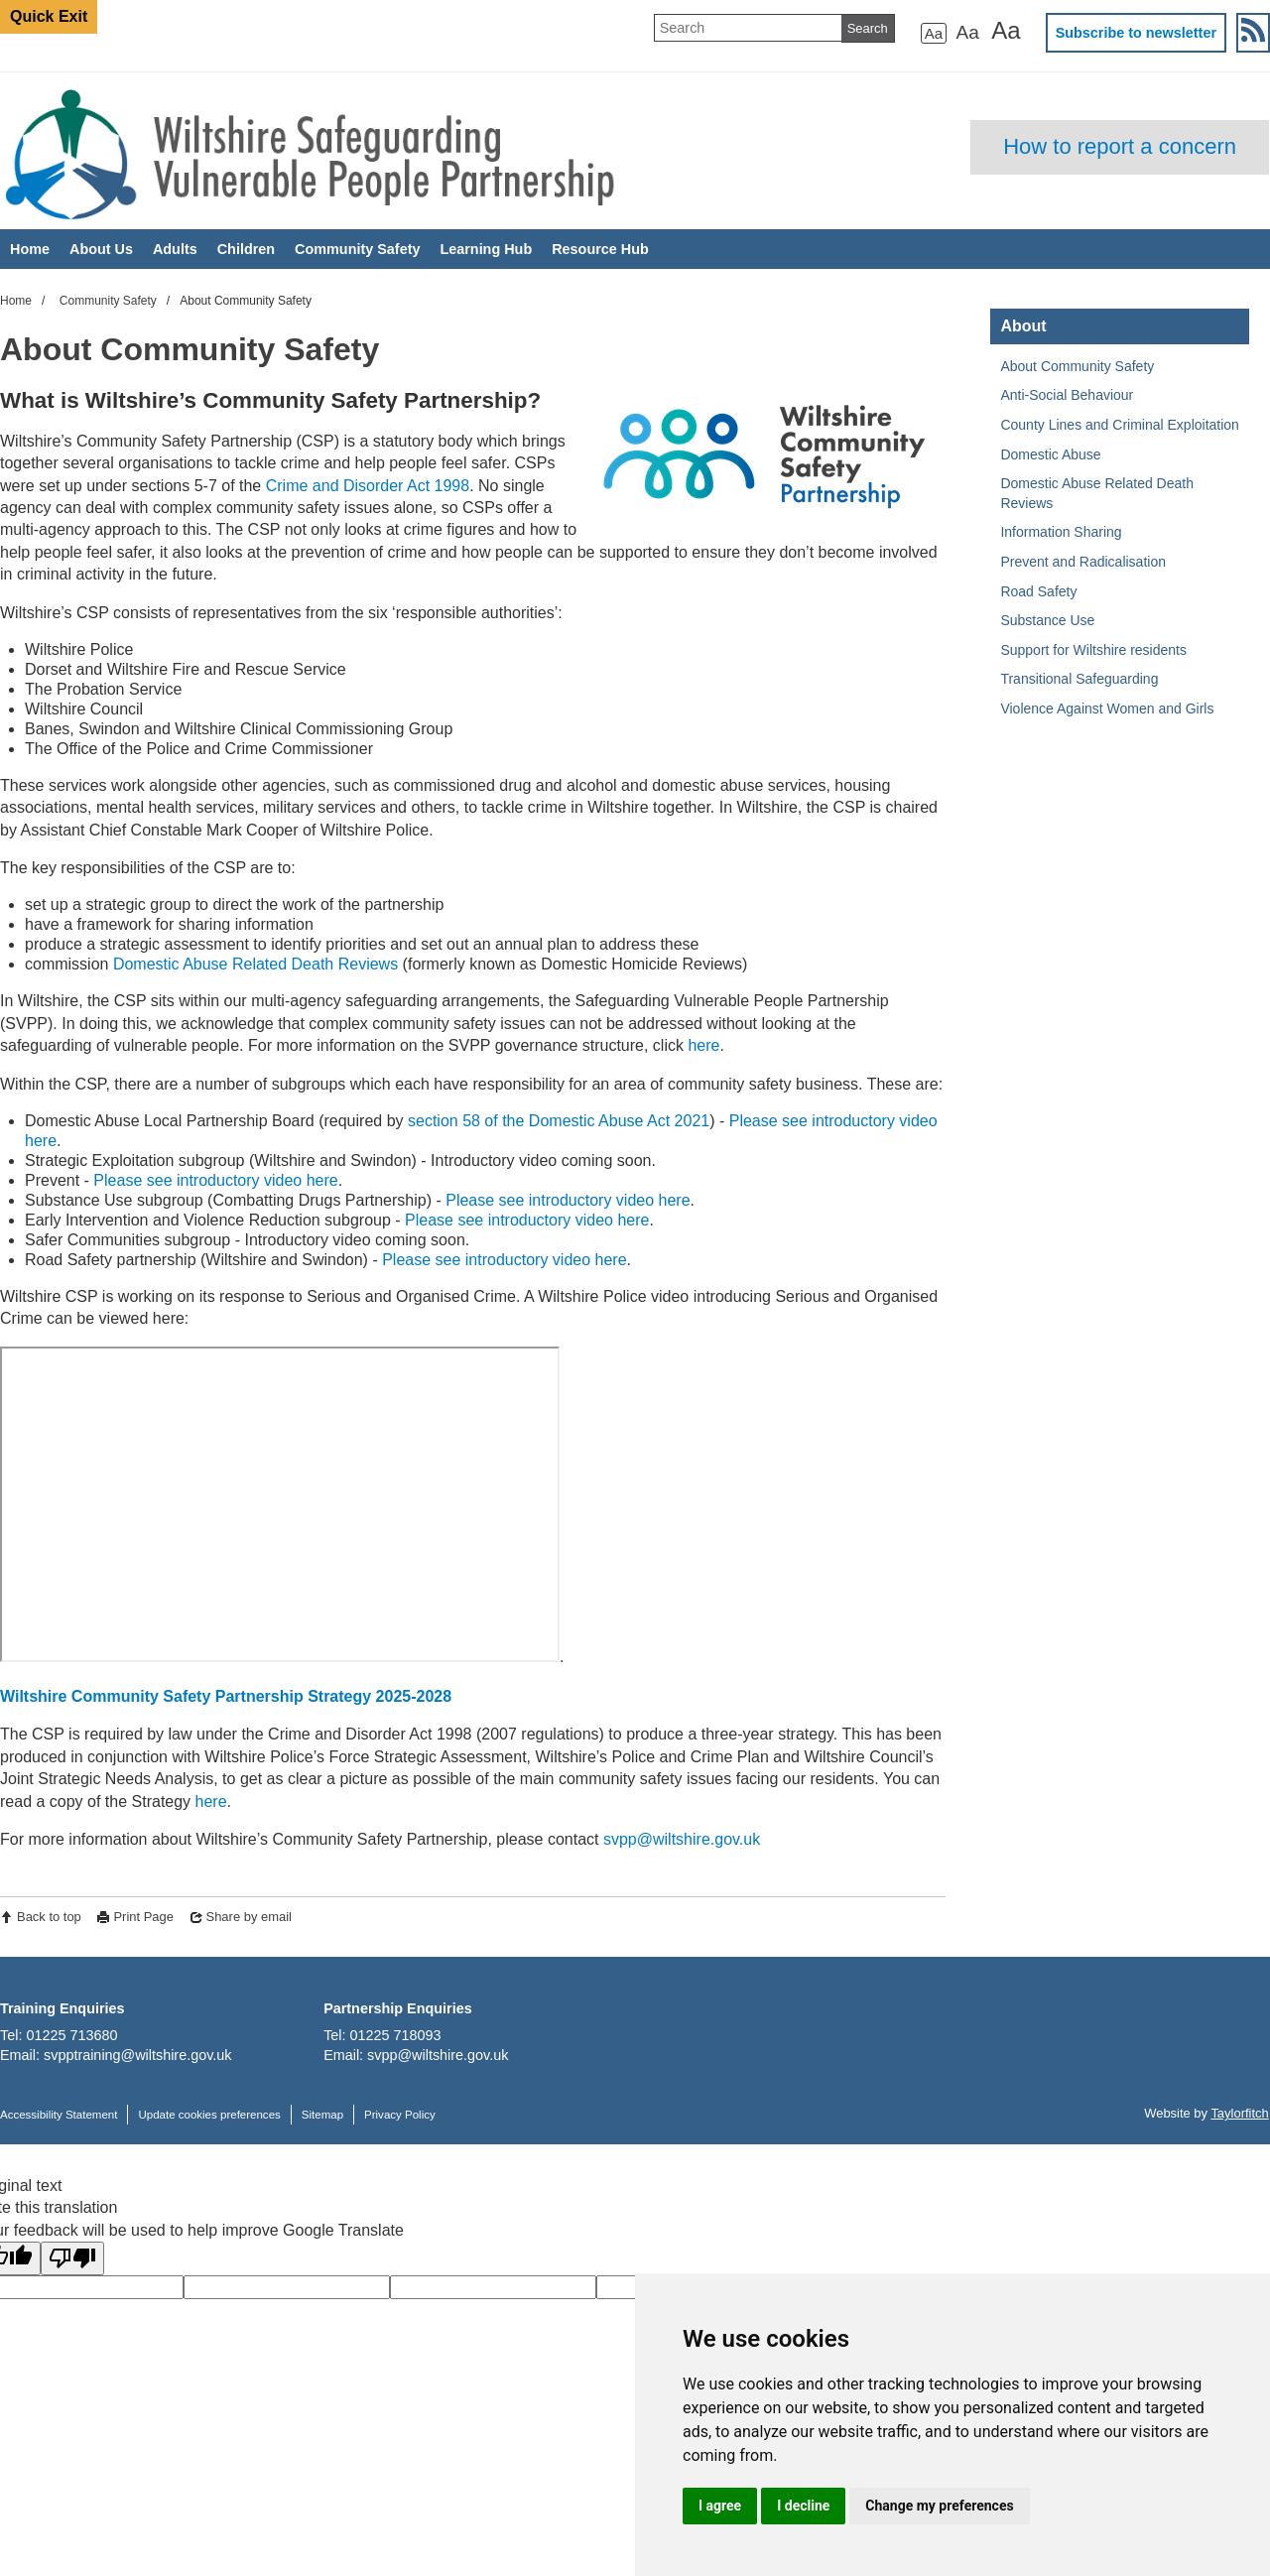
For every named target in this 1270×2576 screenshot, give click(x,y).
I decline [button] (803, 2505)
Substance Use (1047, 620)
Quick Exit (48, 16)
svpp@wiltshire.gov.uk (681, 1839)
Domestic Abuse (1050, 454)
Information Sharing (1060, 532)
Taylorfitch (1239, 2113)
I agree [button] (719, 2505)
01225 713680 (71, 2035)
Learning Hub (486, 249)
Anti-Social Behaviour (1066, 395)
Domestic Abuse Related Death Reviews (255, 964)
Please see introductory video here (215, 1180)
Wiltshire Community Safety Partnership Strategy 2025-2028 (225, 1696)
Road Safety (1038, 591)
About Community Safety (1077, 366)
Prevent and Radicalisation (1083, 562)
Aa (934, 33)
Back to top (49, 1916)
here (703, 1045)
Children (246, 249)
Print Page (143, 1916)
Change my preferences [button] (939, 2505)
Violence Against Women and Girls (1106, 708)
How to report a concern (1119, 146)
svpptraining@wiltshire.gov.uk (138, 2055)
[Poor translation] (72, 2258)
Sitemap (322, 2115)
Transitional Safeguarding (1079, 679)
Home (30, 249)
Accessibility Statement (58, 2115)
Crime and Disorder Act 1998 (367, 485)
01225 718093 (396, 2035)
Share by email (249, 1916)
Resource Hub (600, 249)
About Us (101, 249)
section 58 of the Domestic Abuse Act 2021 (558, 1120)
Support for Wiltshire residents (1093, 650)
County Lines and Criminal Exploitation (1119, 425)
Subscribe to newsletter (1136, 33)
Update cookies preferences (209, 2115)
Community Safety (357, 249)
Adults (175, 249)
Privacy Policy (400, 2115)
